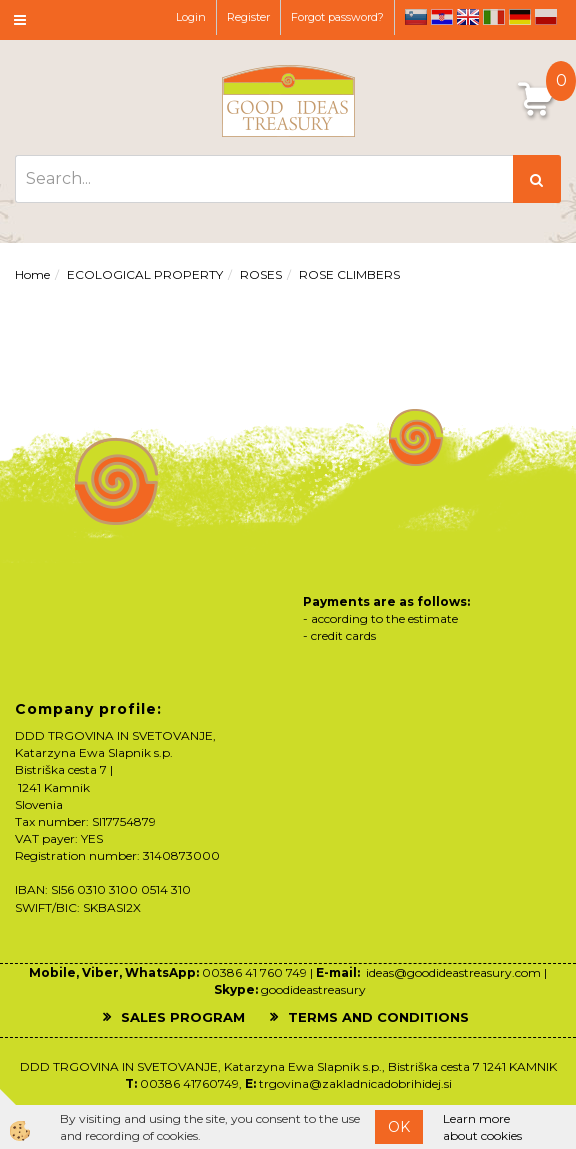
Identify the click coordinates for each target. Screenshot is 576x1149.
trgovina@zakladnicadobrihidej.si (355, 1083)
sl (416, 17)
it (494, 17)
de (520, 17)
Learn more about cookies (482, 1127)
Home (32, 274)
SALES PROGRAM (183, 1017)
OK (399, 1127)
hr (442, 17)
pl (546, 17)
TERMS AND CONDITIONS (378, 1017)
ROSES (261, 274)
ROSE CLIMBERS (349, 274)
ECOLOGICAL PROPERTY (145, 274)
